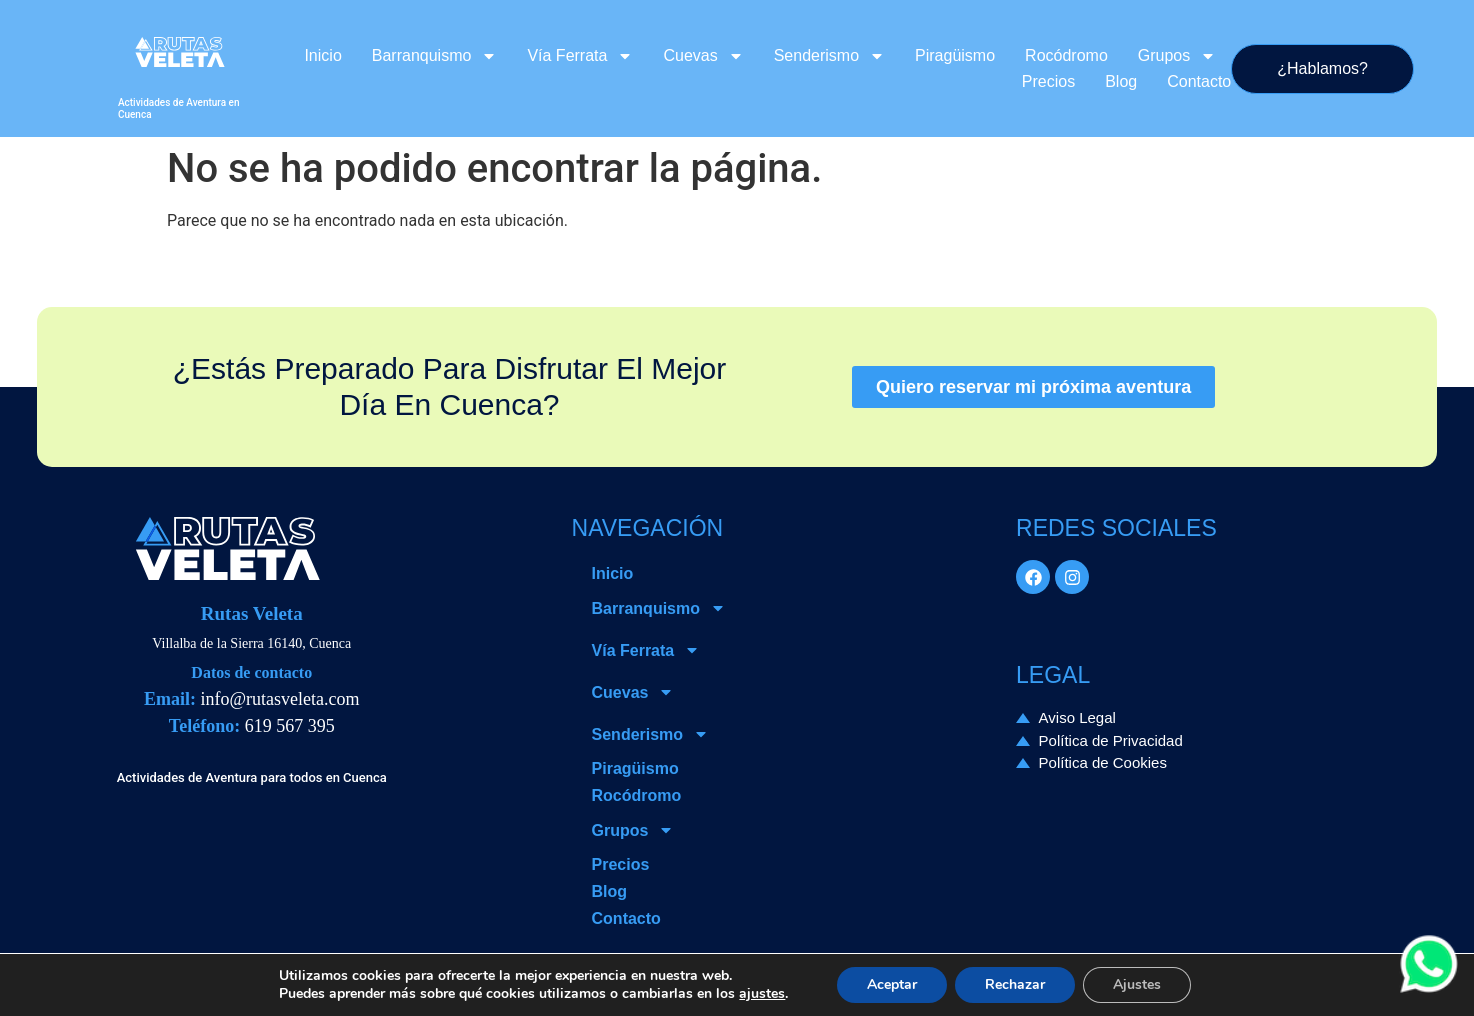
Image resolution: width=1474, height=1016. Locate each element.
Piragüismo (955, 55)
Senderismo (829, 56)
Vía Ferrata (580, 56)
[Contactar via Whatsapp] (1429, 988)
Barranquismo (435, 56)
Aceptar (892, 984)
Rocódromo (1066, 55)
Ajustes (1137, 984)
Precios (1048, 81)
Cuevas (703, 56)
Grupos (1177, 56)
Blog (1121, 81)
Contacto (1199, 81)
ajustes (762, 994)
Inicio (322, 55)
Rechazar (1015, 984)
